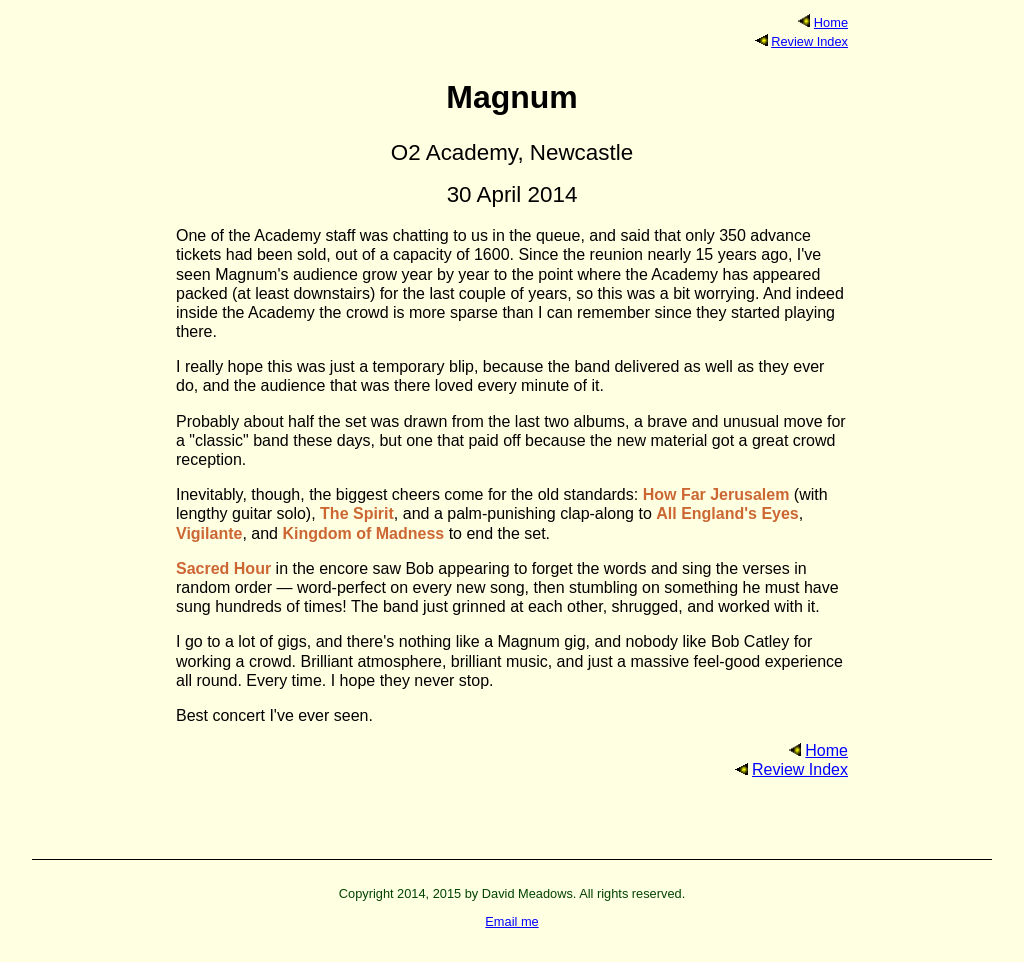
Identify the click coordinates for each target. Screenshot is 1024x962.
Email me (511, 921)
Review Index (809, 41)
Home (831, 22)
